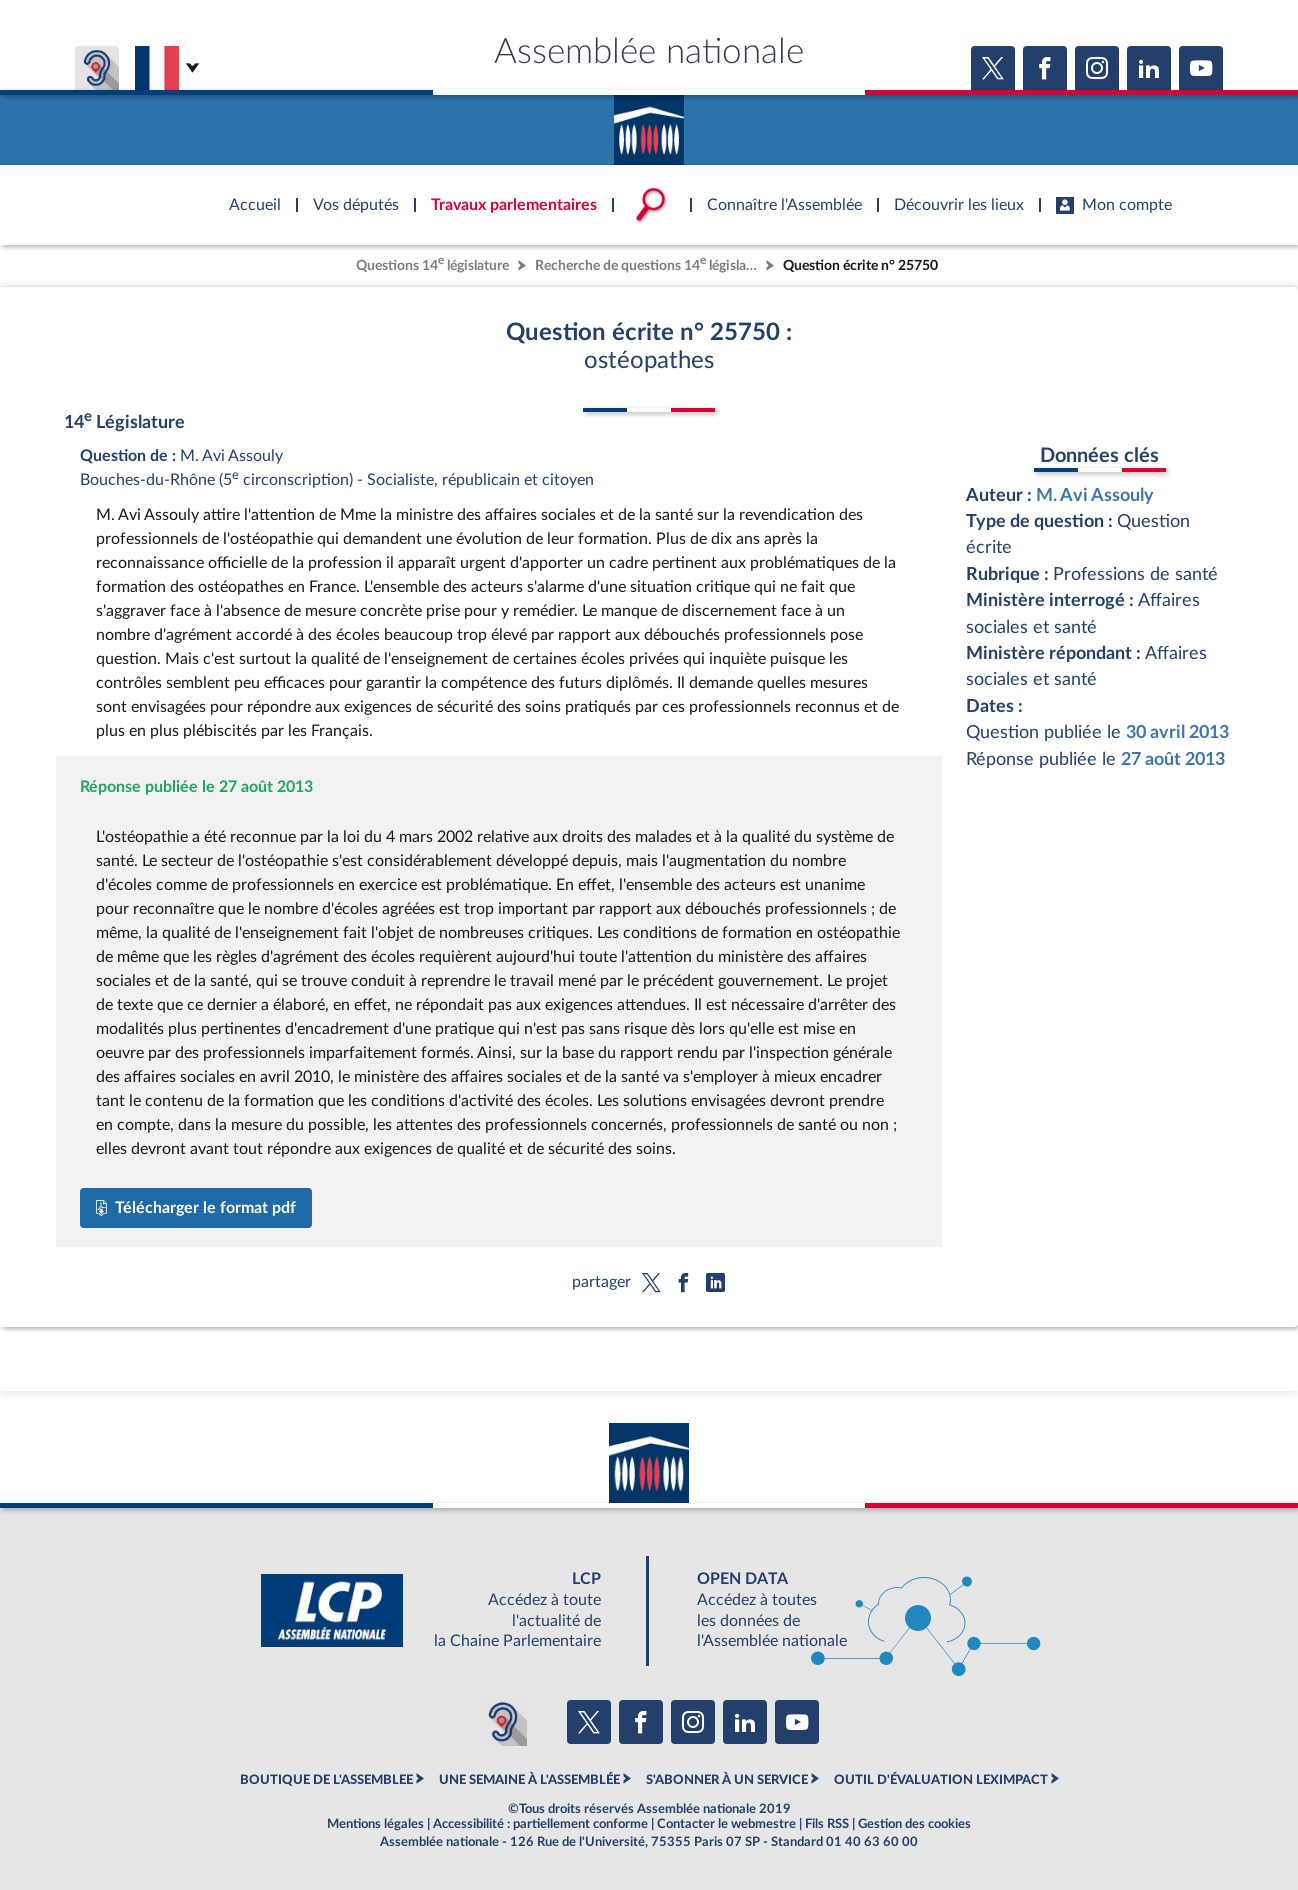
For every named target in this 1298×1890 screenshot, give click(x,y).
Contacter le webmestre (726, 1824)
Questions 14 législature (432, 263)
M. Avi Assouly (1095, 495)
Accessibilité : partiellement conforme (540, 1824)
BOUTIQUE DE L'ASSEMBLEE (326, 1780)
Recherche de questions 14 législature (648, 263)
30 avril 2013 (1177, 732)
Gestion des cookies (914, 1824)
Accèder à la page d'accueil (649, 123)
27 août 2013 (1173, 759)
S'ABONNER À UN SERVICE (727, 1780)
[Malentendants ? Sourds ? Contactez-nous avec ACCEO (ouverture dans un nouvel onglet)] (503, 1722)
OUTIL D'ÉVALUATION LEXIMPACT (941, 1780)
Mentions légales (375, 1824)
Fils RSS (827, 1824)
